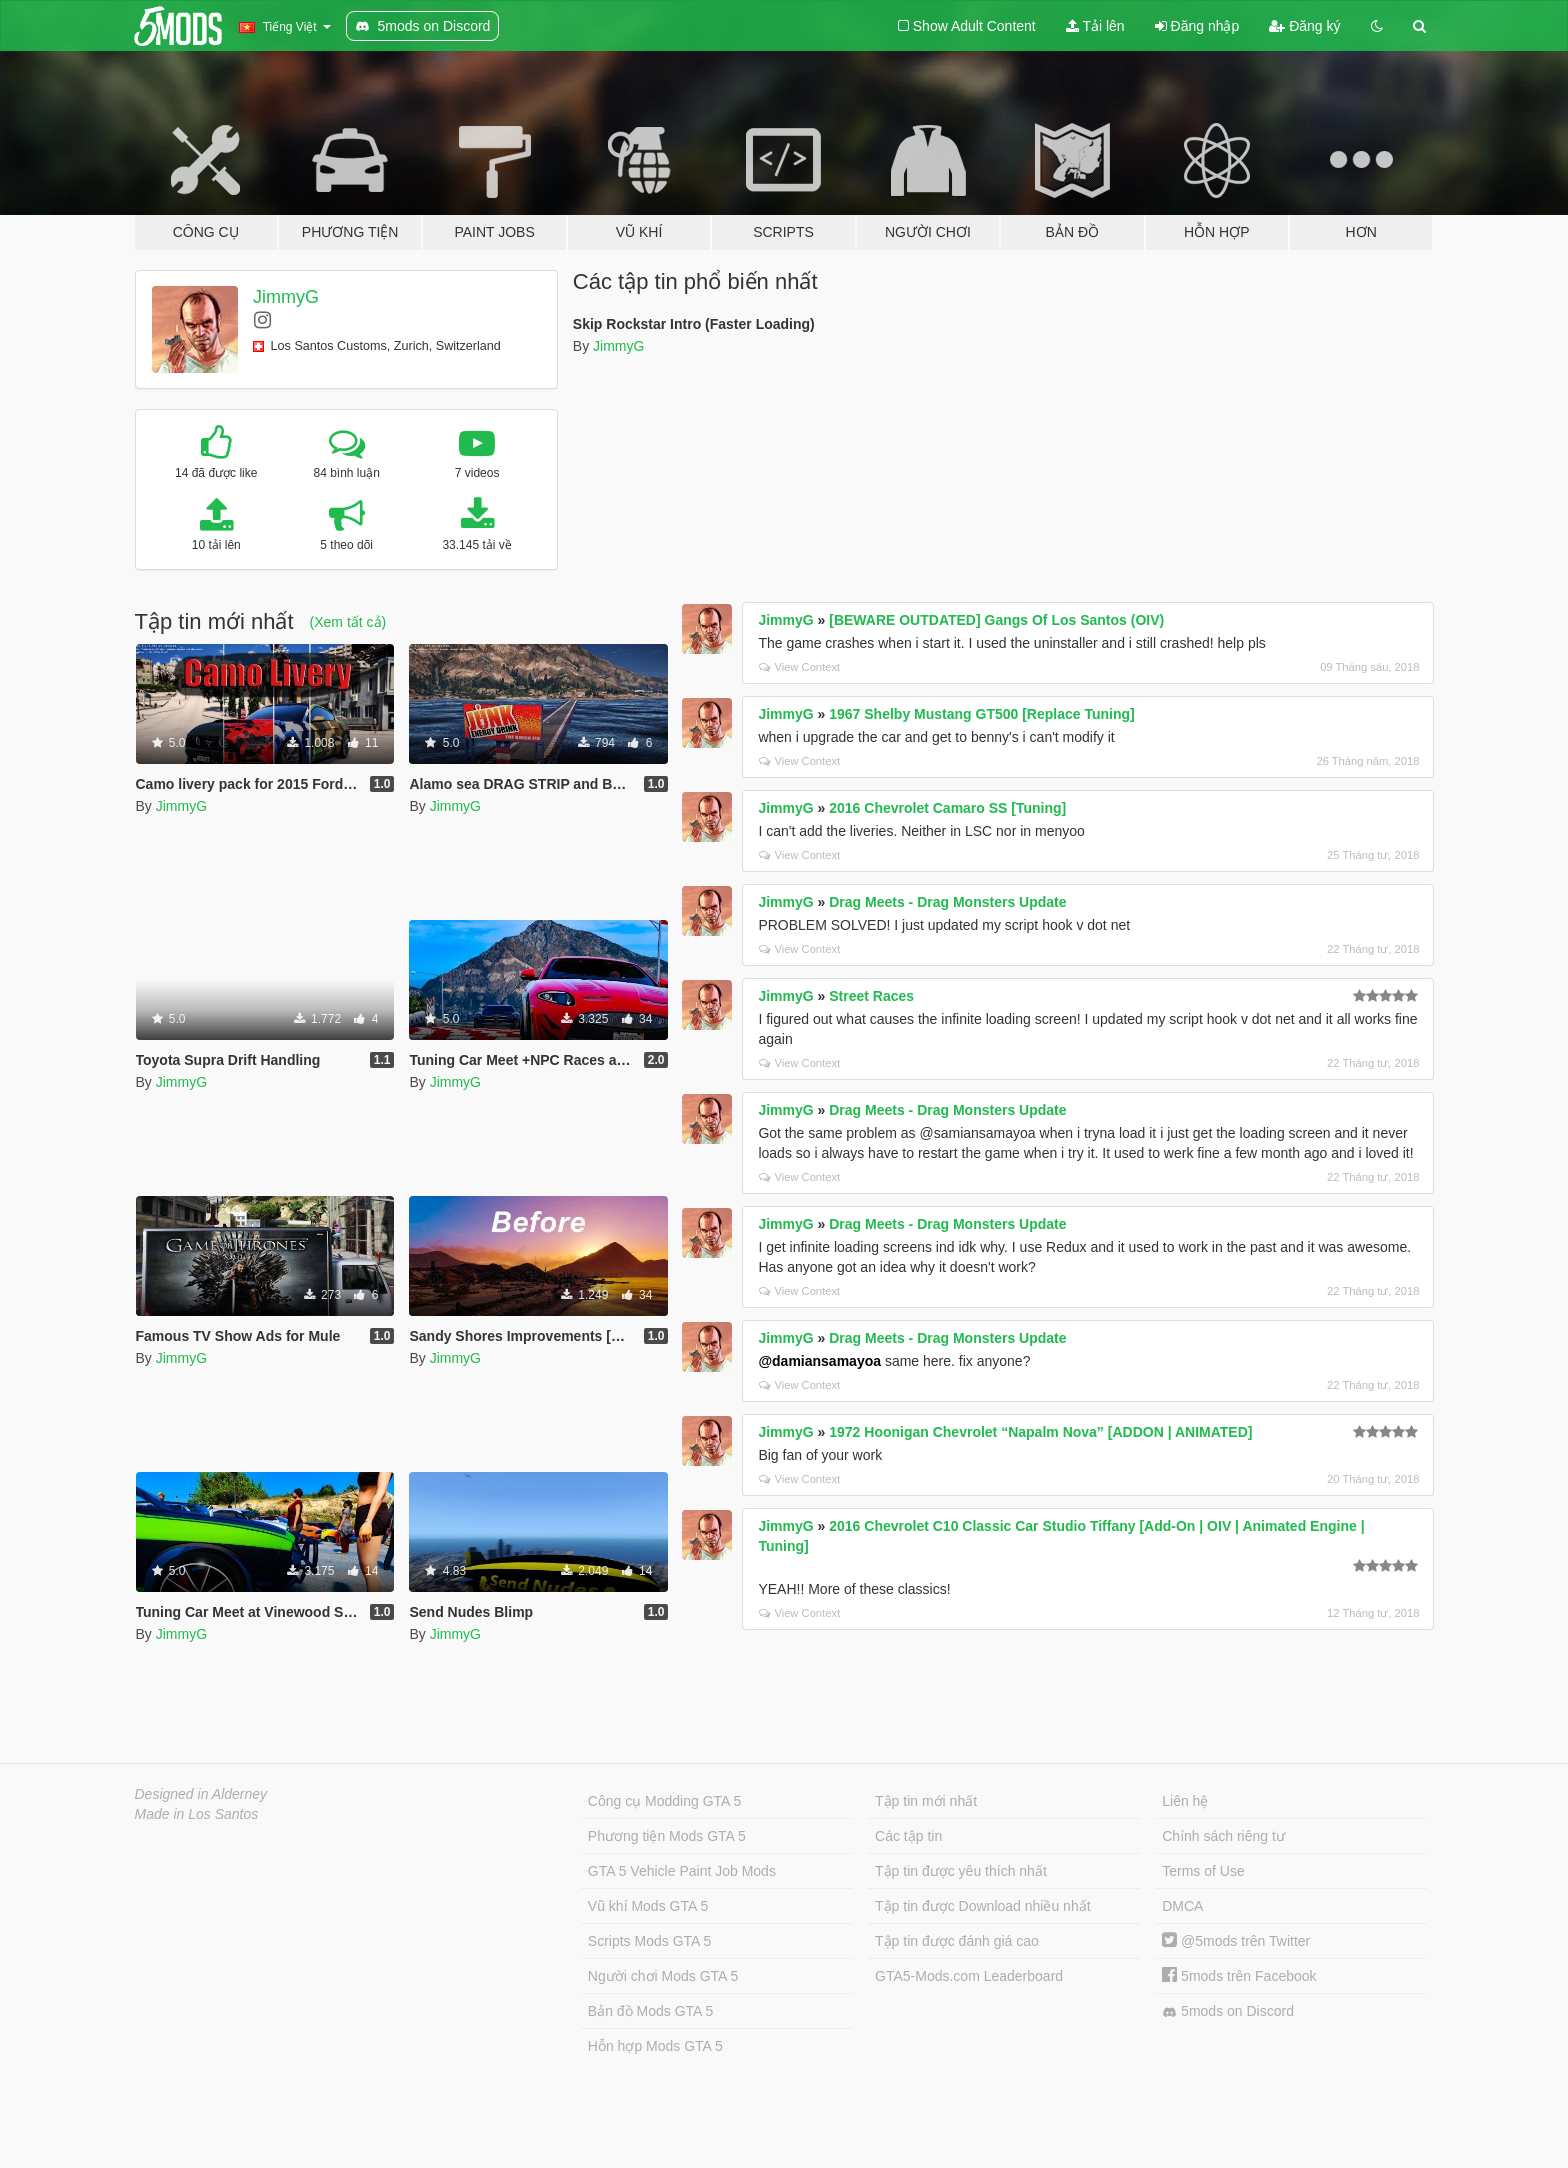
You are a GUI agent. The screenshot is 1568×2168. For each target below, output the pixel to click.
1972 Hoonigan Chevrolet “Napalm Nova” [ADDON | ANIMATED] (1040, 1432)
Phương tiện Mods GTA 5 (667, 1836)
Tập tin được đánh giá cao (957, 1941)
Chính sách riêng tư (1223, 1836)
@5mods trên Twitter (1236, 1941)
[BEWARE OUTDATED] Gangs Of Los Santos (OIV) (996, 620)
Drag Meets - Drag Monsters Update (947, 902)
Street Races (871, 996)
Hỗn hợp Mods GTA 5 (655, 2046)
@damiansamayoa (819, 1361)
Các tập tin (908, 1836)
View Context (799, 667)
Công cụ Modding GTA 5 (664, 1801)
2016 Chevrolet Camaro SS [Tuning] (947, 808)
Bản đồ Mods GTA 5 (650, 2011)
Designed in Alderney (201, 1794)
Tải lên (1095, 26)
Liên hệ (1185, 1801)
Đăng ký (1304, 26)
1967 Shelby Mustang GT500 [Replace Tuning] (981, 714)
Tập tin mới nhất (926, 1801)
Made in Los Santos (197, 1814)
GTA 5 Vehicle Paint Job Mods (682, 1871)
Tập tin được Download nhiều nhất (983, 1906)
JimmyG (286, 297)
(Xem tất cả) (348, 622)
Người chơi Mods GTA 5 (663, 1976)
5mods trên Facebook (1239, 1976)
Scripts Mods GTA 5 (649, 1941)
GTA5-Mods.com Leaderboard (969, 1976)
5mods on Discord (1228, 2011)
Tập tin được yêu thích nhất (961, 1871)
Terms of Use (1203, 1871)
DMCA (1182, 1906)
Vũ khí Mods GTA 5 (648, 1906)
